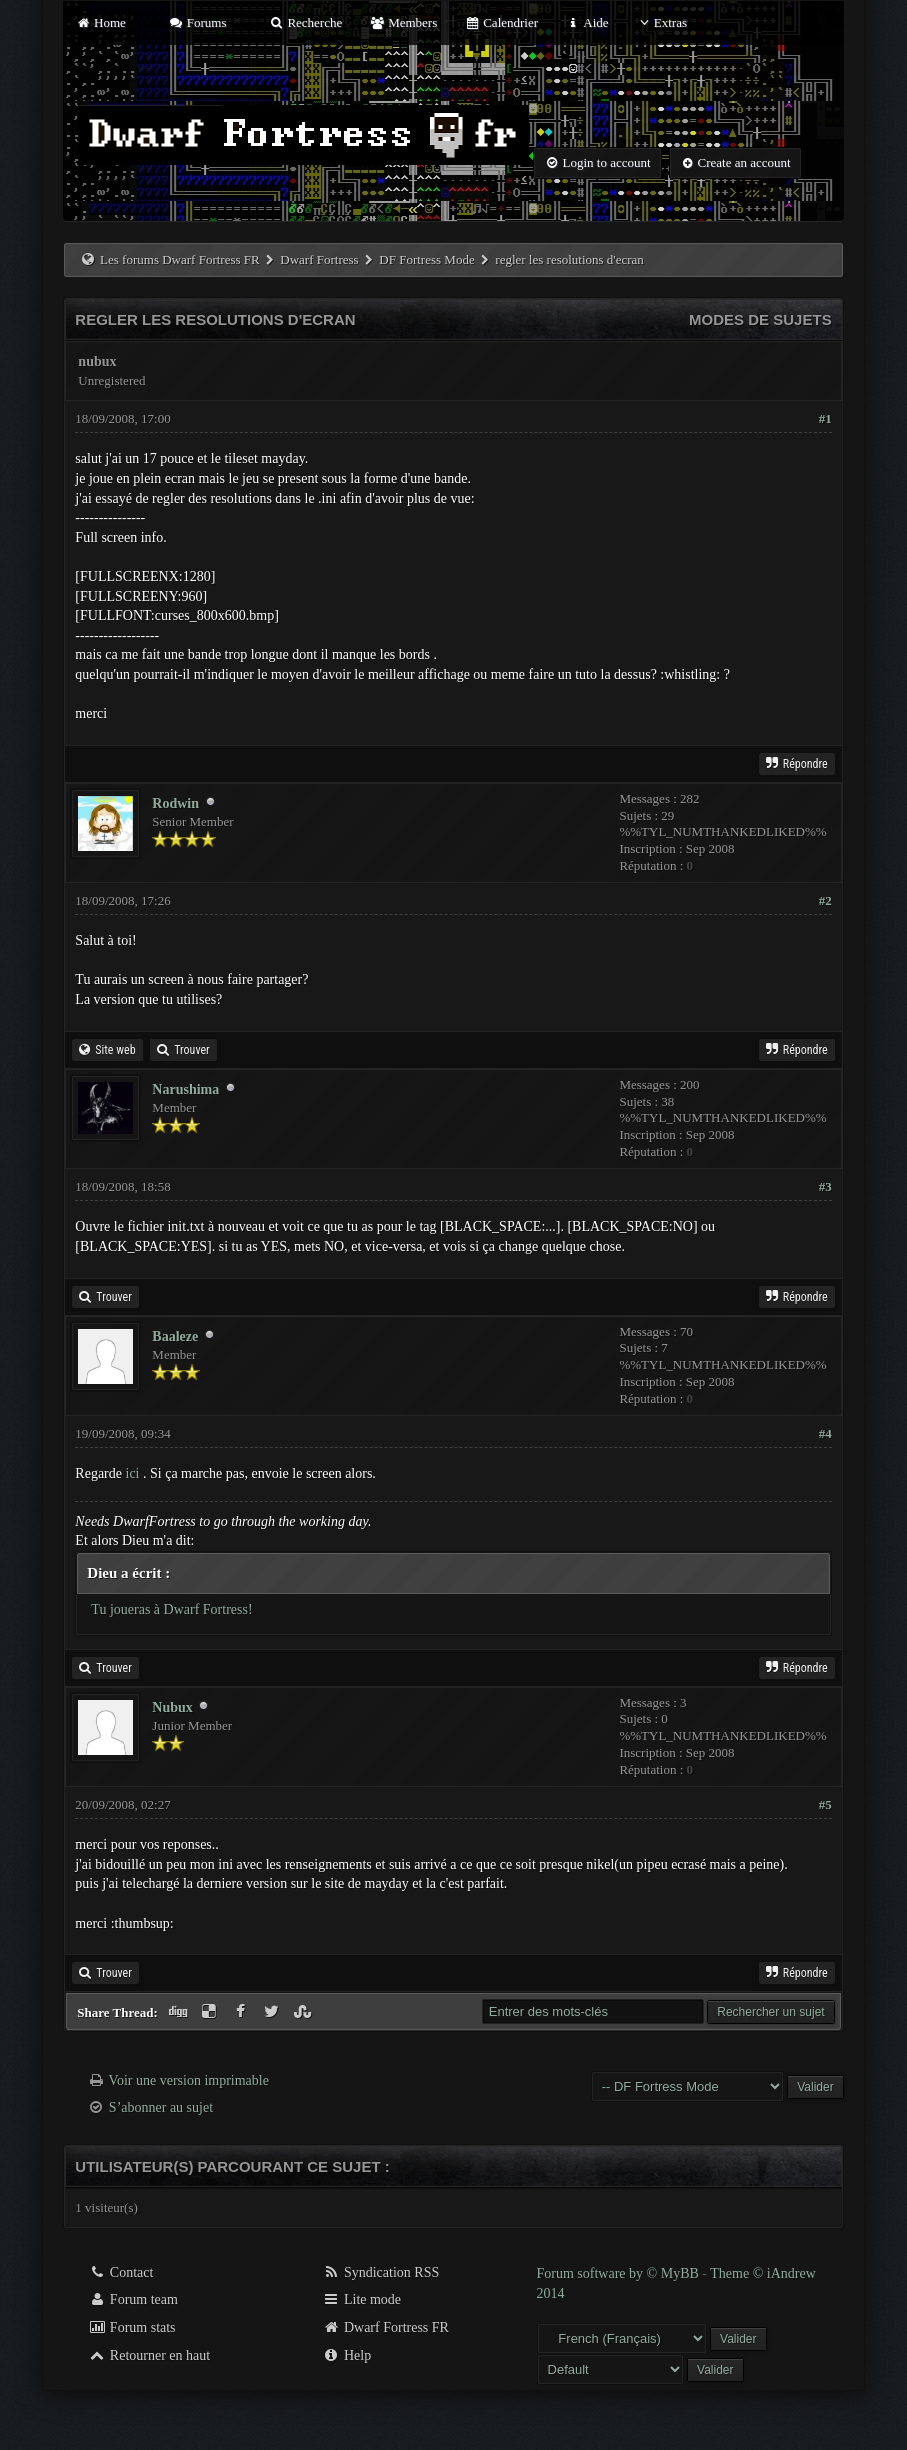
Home (100, 22)
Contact (120, 2272)
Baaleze (175, 1336)
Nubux (172, 1707)
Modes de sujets (760, 319)
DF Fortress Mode (426, 259)
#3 (825, 1186)
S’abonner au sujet (161, 2107)
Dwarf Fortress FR (385, 2327)
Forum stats (131, 2327)
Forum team (133, 2299)
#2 (825, 900)
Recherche (306, 22)
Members (403, 22)
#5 (825, 1804)
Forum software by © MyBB (620, 2273)
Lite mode (361, 2299)
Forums (197, 22)
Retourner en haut (149, 2355)
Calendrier (502, 22)
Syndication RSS (380, 2272)
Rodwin (175, 803)
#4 (825, 1433)
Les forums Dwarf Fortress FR (180, 259)
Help (346, 2355)
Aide (586, 22)
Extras (661, 22)
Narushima (185, 1089)
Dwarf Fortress (319, 259)
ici (133, 1473)
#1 (825, 418)
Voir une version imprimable (189, 2080)
